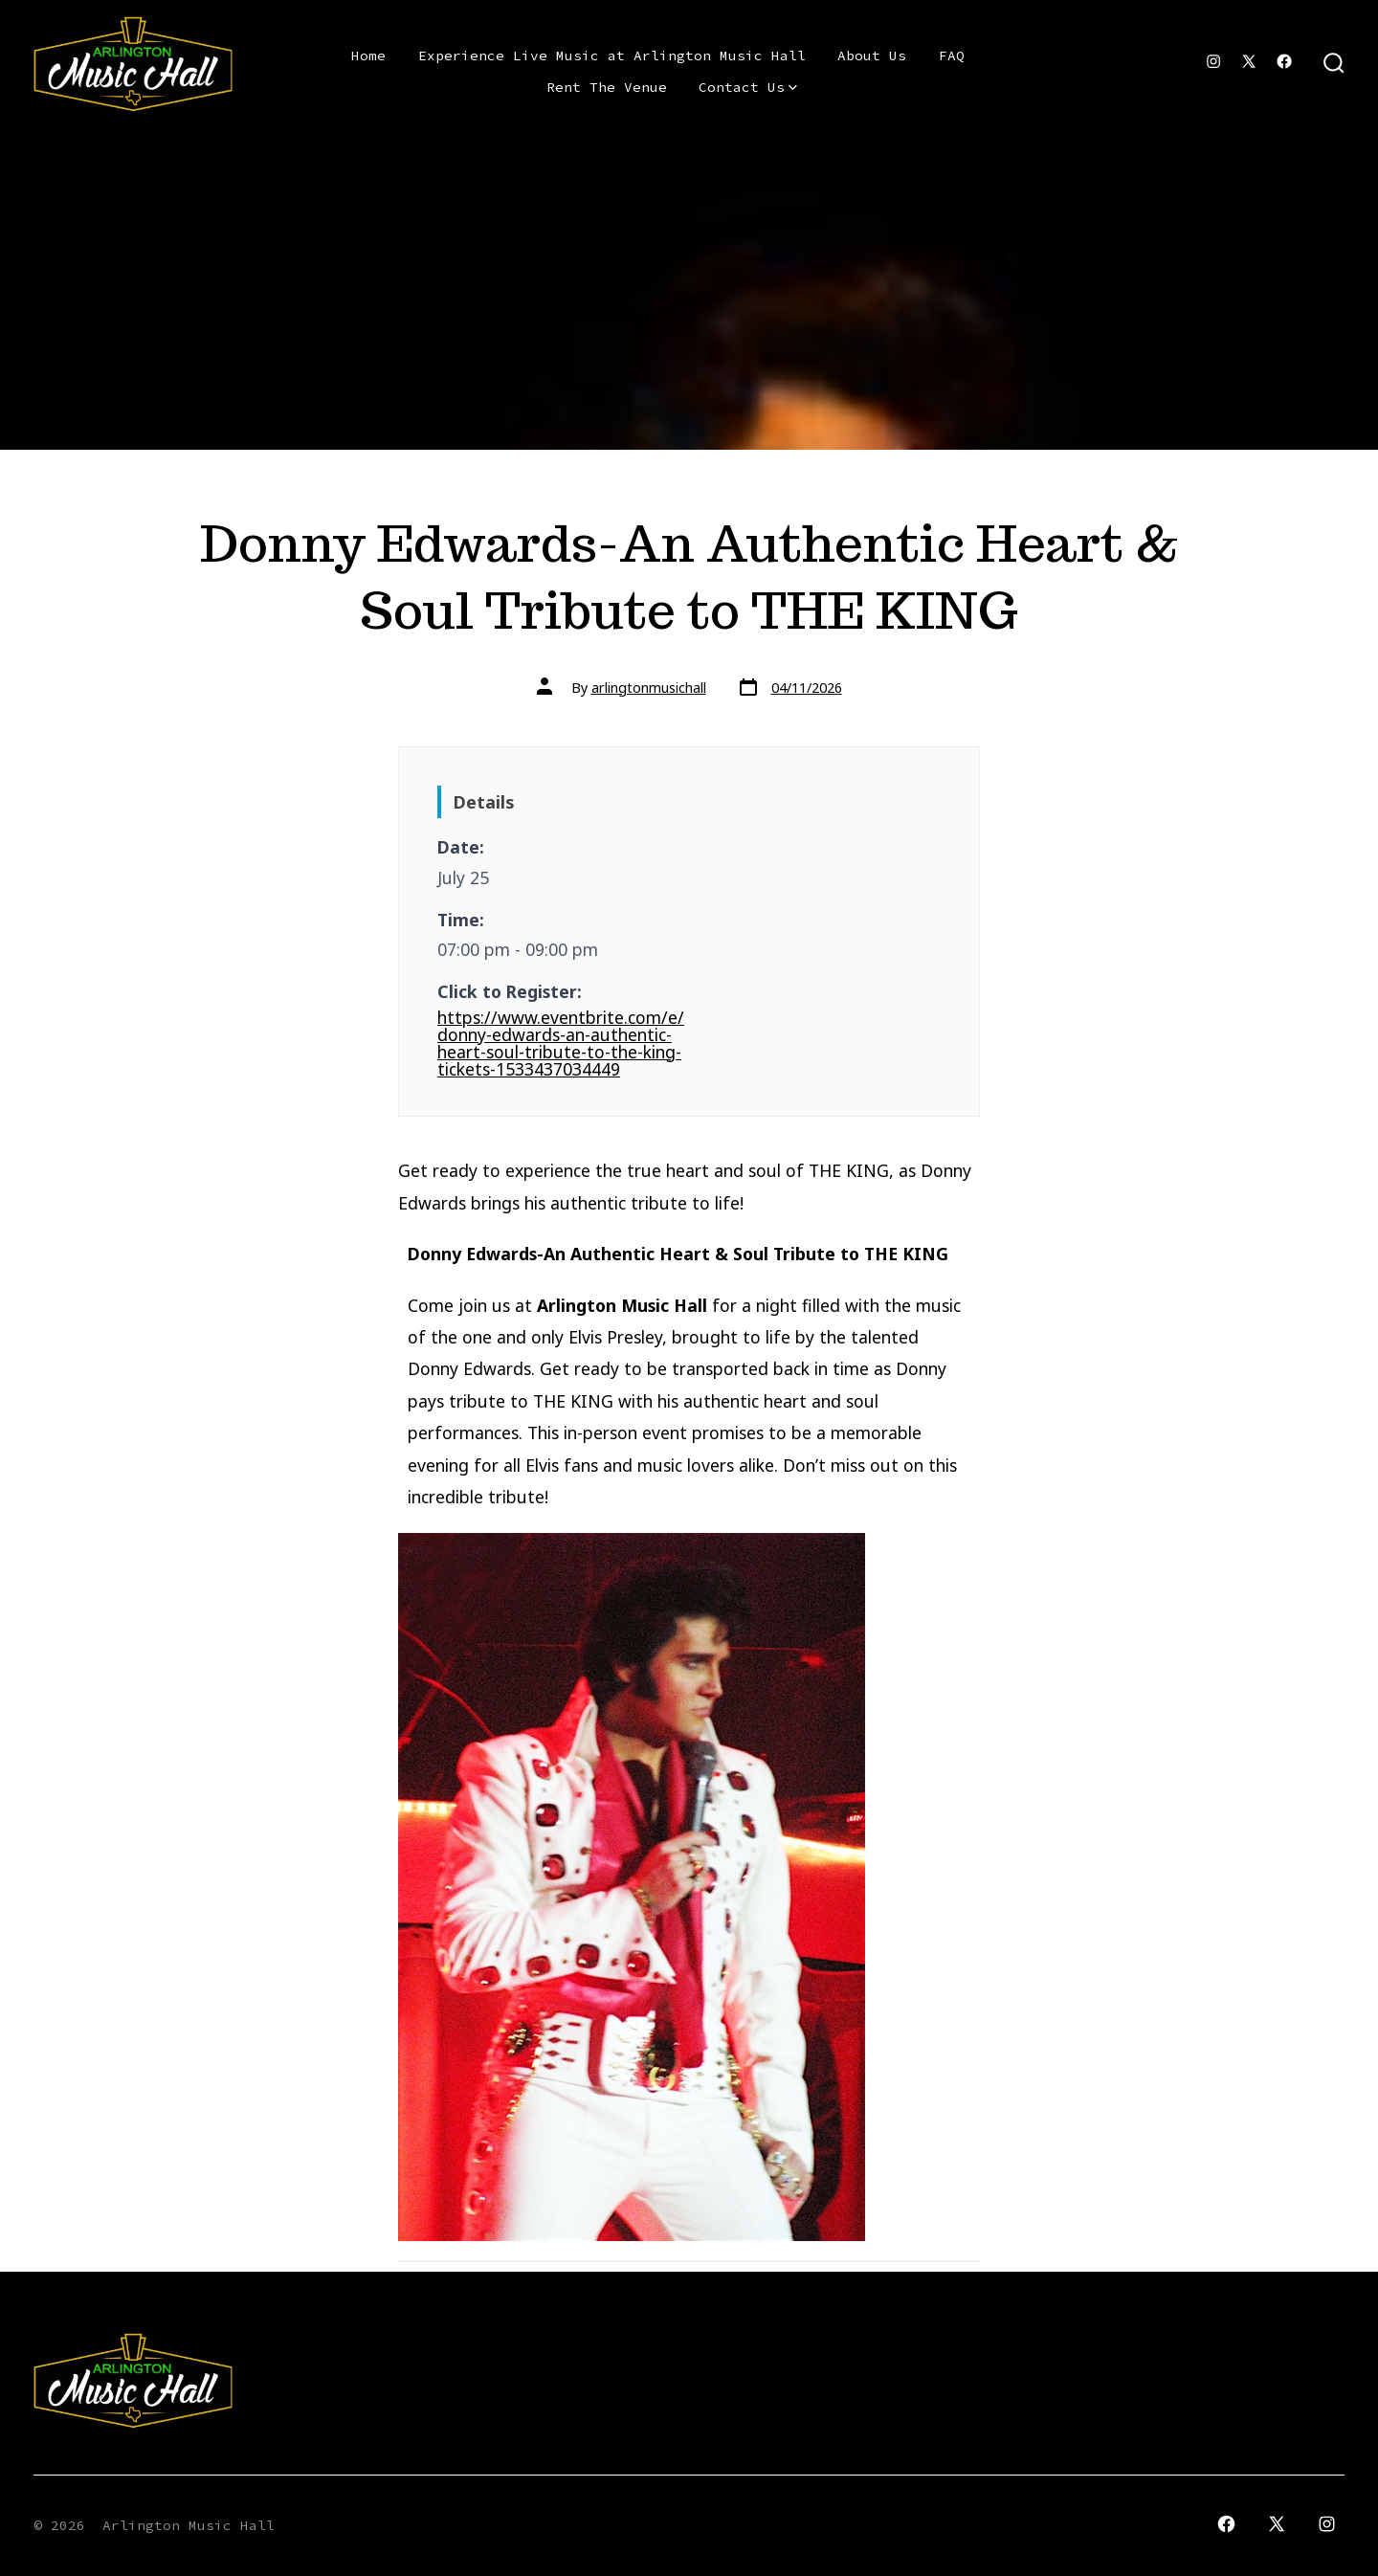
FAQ (952, 55)
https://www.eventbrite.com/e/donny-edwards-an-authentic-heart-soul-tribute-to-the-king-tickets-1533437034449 (560, 1043)
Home (368, 55)
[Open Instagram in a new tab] (1213, 61)
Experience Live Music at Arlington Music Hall (612, 55)
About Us (871, 55)
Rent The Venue (606, 87)
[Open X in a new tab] (1249, 61)
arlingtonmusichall (648, 687)
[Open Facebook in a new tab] (1284, 61)
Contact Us (748, 87)
